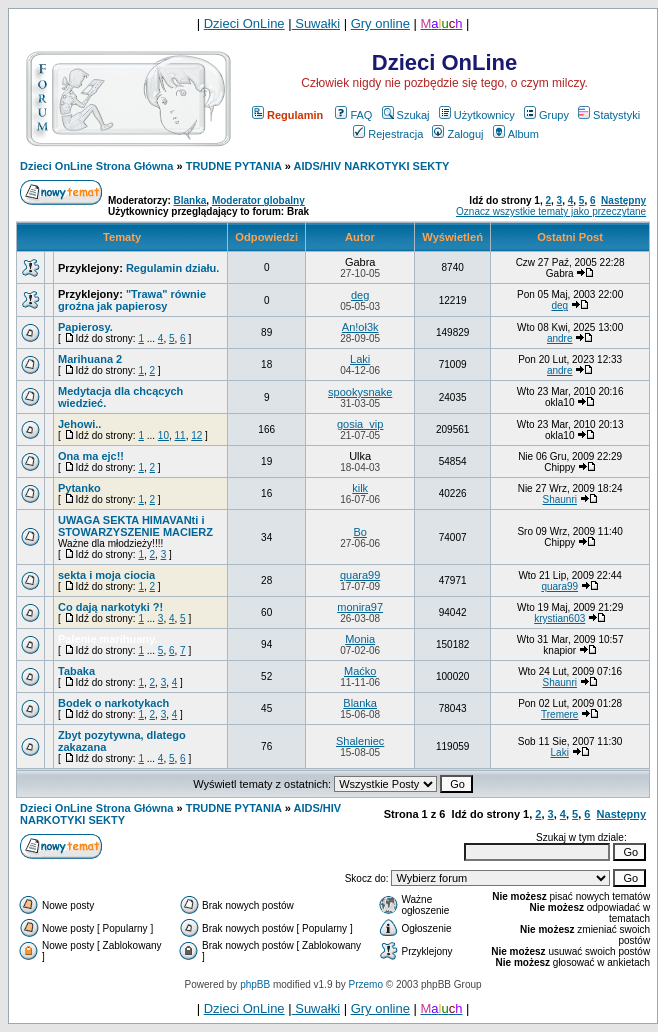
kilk (360, 488)
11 (180, 435)
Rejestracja (388, 134)
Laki (360, 359)
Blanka (190, 200)
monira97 (360, 607)
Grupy (546, 115)
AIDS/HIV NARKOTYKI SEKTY (371, 166)
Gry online (380, 23)
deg (360, 295)
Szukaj (406, 115)
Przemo (366, 984)
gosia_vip (360, 424)
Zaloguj (457, 134)
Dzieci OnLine (244, 23)
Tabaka (76, 671)
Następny (623, 200)
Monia (360, 639)
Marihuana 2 (90, 359)
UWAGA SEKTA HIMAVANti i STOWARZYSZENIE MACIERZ (135, 526)
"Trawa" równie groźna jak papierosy (132, 300)
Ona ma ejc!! (91, 456)
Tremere (559, 714)
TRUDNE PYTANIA (234, 166)
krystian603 (559, 618)
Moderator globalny (258, 200)
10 (163, 435)
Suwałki (316, 23)
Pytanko (79, 488)
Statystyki (609, 115)
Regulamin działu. (173, 268)
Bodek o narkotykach (113, 703)
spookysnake (360, 392)
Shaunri (560, 499)
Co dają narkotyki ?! (110, 607)
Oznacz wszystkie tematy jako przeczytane (551, 211)
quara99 (360, 575)
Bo (359, 532)
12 (196, 435)
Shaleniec (360, 741)
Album (516, 134)
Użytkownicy (477, 115)
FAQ (353, 115)
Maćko (360, 671)
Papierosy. (85, 327)
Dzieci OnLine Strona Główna (96, 166)
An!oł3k (360, 327)
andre (560, 338)
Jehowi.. (79, 424)
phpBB (255, 984)
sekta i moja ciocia (106, 575)
